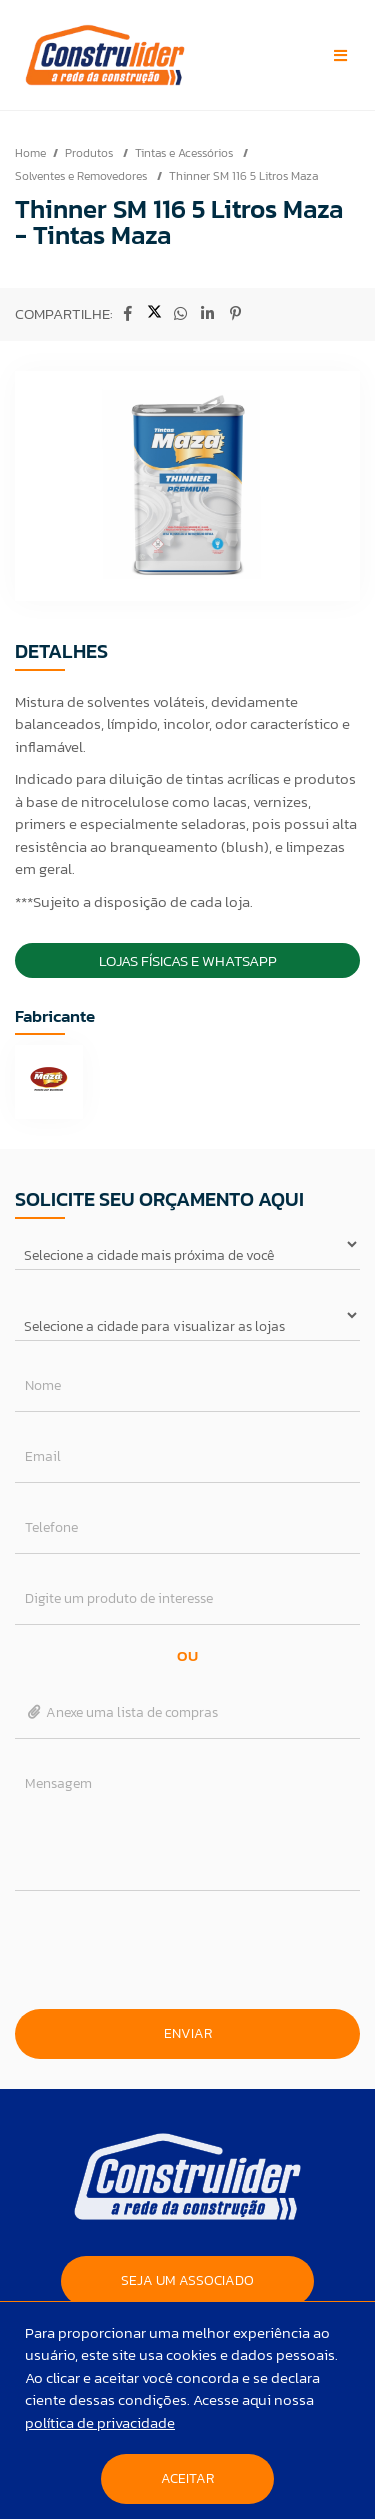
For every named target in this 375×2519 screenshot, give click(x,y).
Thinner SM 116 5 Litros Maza (243, 176)
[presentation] (188, 1950)
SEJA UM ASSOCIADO (187, 2280)
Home (30, 153)
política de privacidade (100, 2422)
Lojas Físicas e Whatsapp (188, 960)
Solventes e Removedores (82, 176)
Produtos (90, 153)
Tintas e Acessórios (185, 153)
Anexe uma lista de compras (121, 1712)
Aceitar (187, 2478)
